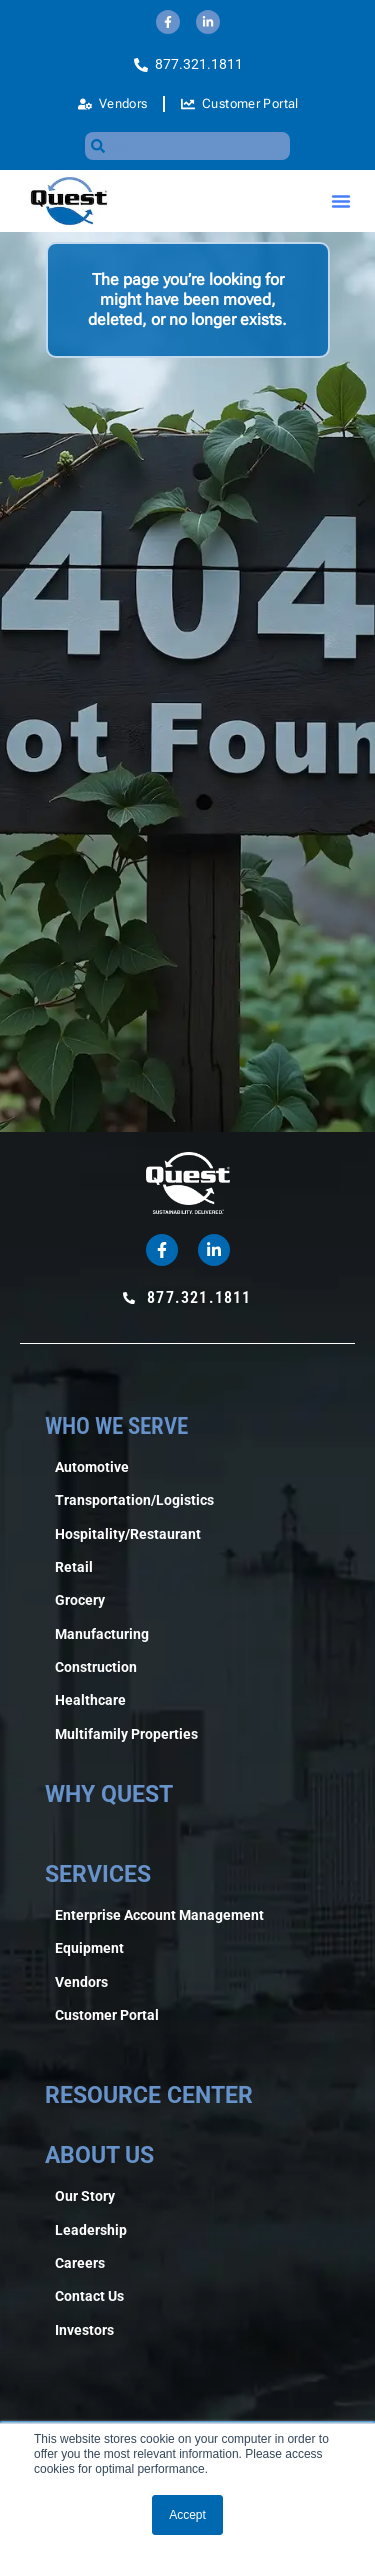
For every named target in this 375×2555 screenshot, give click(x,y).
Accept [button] (187, 2515)
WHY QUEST (109, 1794)
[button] (341, 201)
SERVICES (98, 1874)
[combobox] (188, 146)
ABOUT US (99, 2155)
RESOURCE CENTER (149, 2095)
